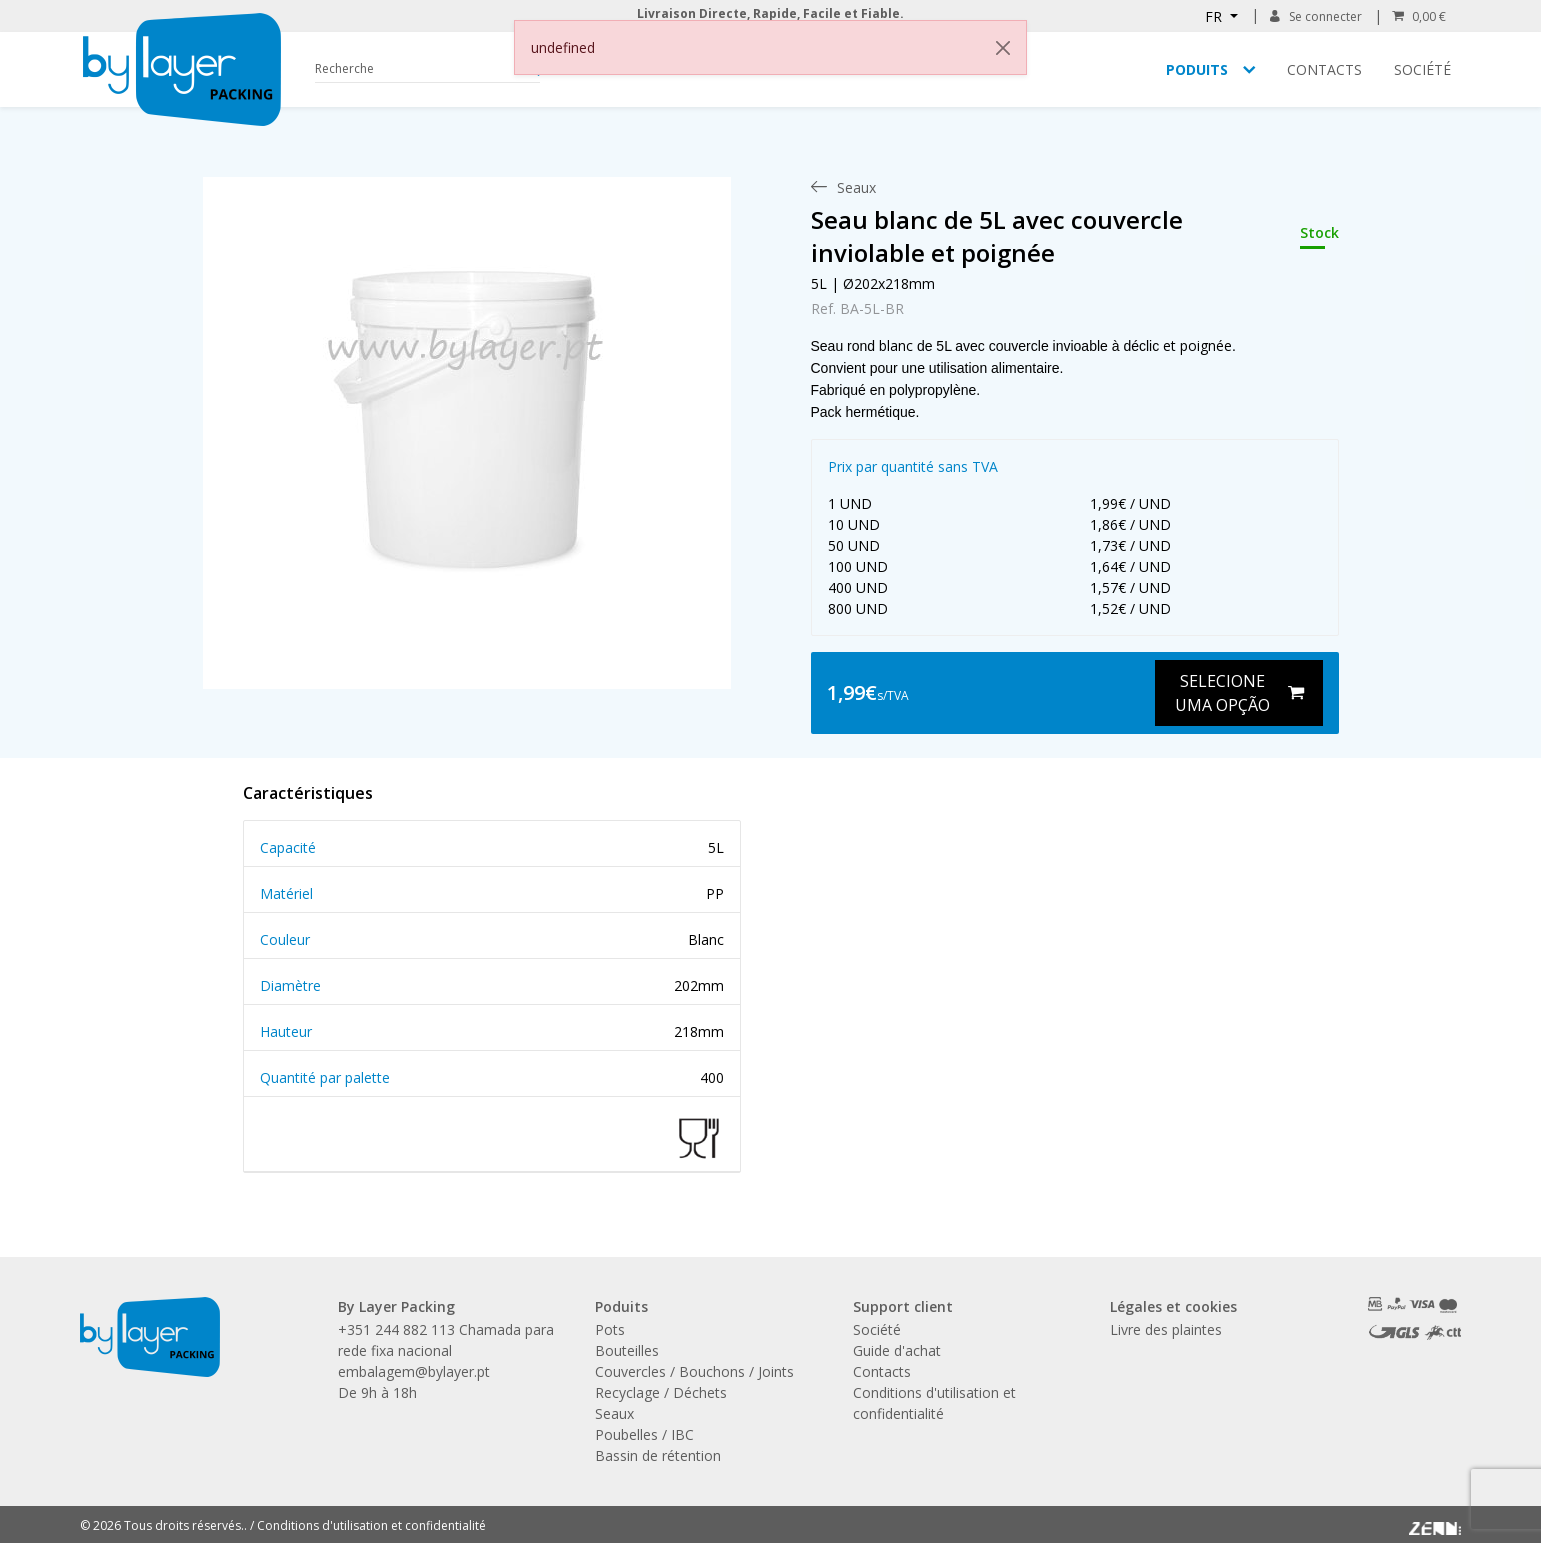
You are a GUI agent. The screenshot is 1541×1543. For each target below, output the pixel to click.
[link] (467, 413)
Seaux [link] (856, 187)
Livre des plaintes (1166, 1329)
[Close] (1003, 48)
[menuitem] (856, 187)
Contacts (1324, 69)
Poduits (1197, 69)
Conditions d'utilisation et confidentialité (371, 1525)
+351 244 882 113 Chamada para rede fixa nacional (446, 1340)
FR (1215, 16)
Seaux (614, 1413)
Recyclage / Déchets (661, 1392)
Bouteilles (627, 1350)
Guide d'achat (897, 1350)
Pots (610, 1329)
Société (1422, 69)
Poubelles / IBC (644, 1434)
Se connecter (1315, 16)
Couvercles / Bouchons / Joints (694, 1371)
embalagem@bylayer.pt (414, 1371)
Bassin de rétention (658, 1455)
